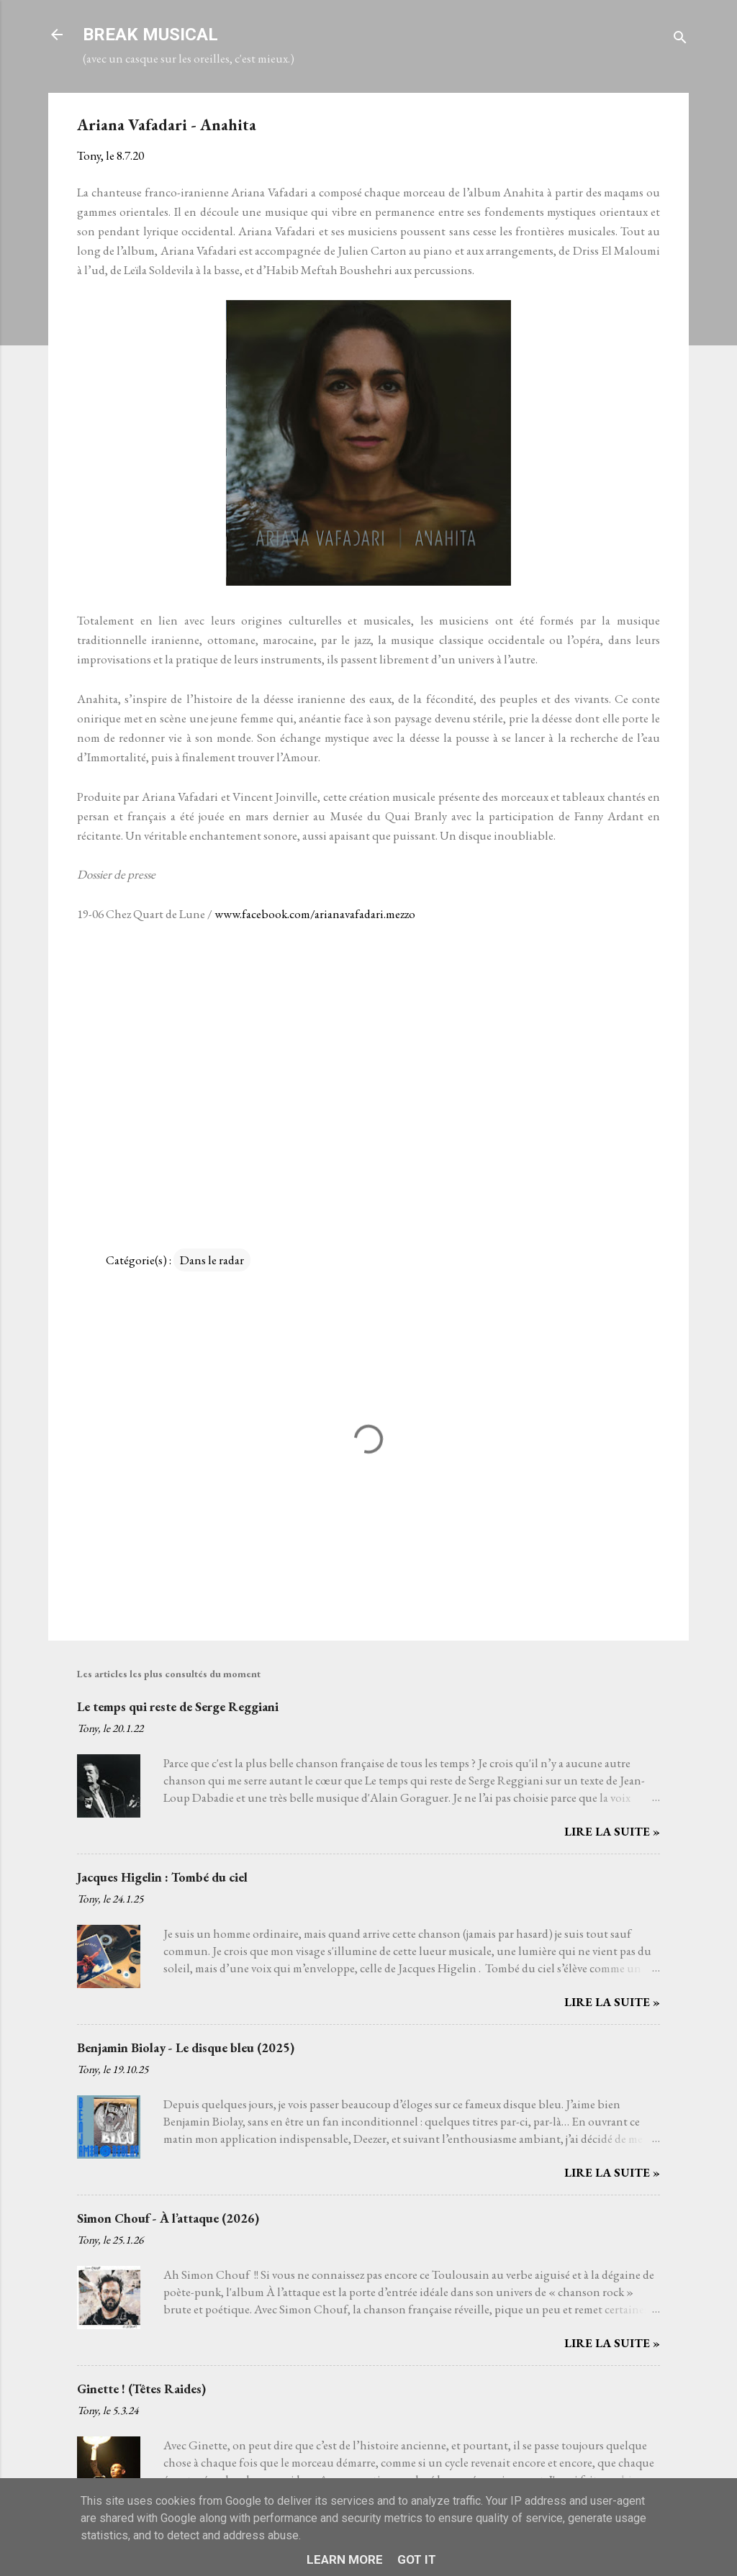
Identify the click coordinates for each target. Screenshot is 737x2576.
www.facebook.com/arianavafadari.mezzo (314, 914)
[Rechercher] (680, 39)
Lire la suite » (612, 1831)
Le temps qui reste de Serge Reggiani (178, 1706)
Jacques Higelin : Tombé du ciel (162, 1877)
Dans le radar (212, 1260)
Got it (416, 2559)
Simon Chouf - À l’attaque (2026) (168, 2218)
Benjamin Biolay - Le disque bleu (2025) (185, 2047)
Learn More (345, 2559)
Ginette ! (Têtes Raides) (141, 2388)
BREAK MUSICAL (150, 34)
